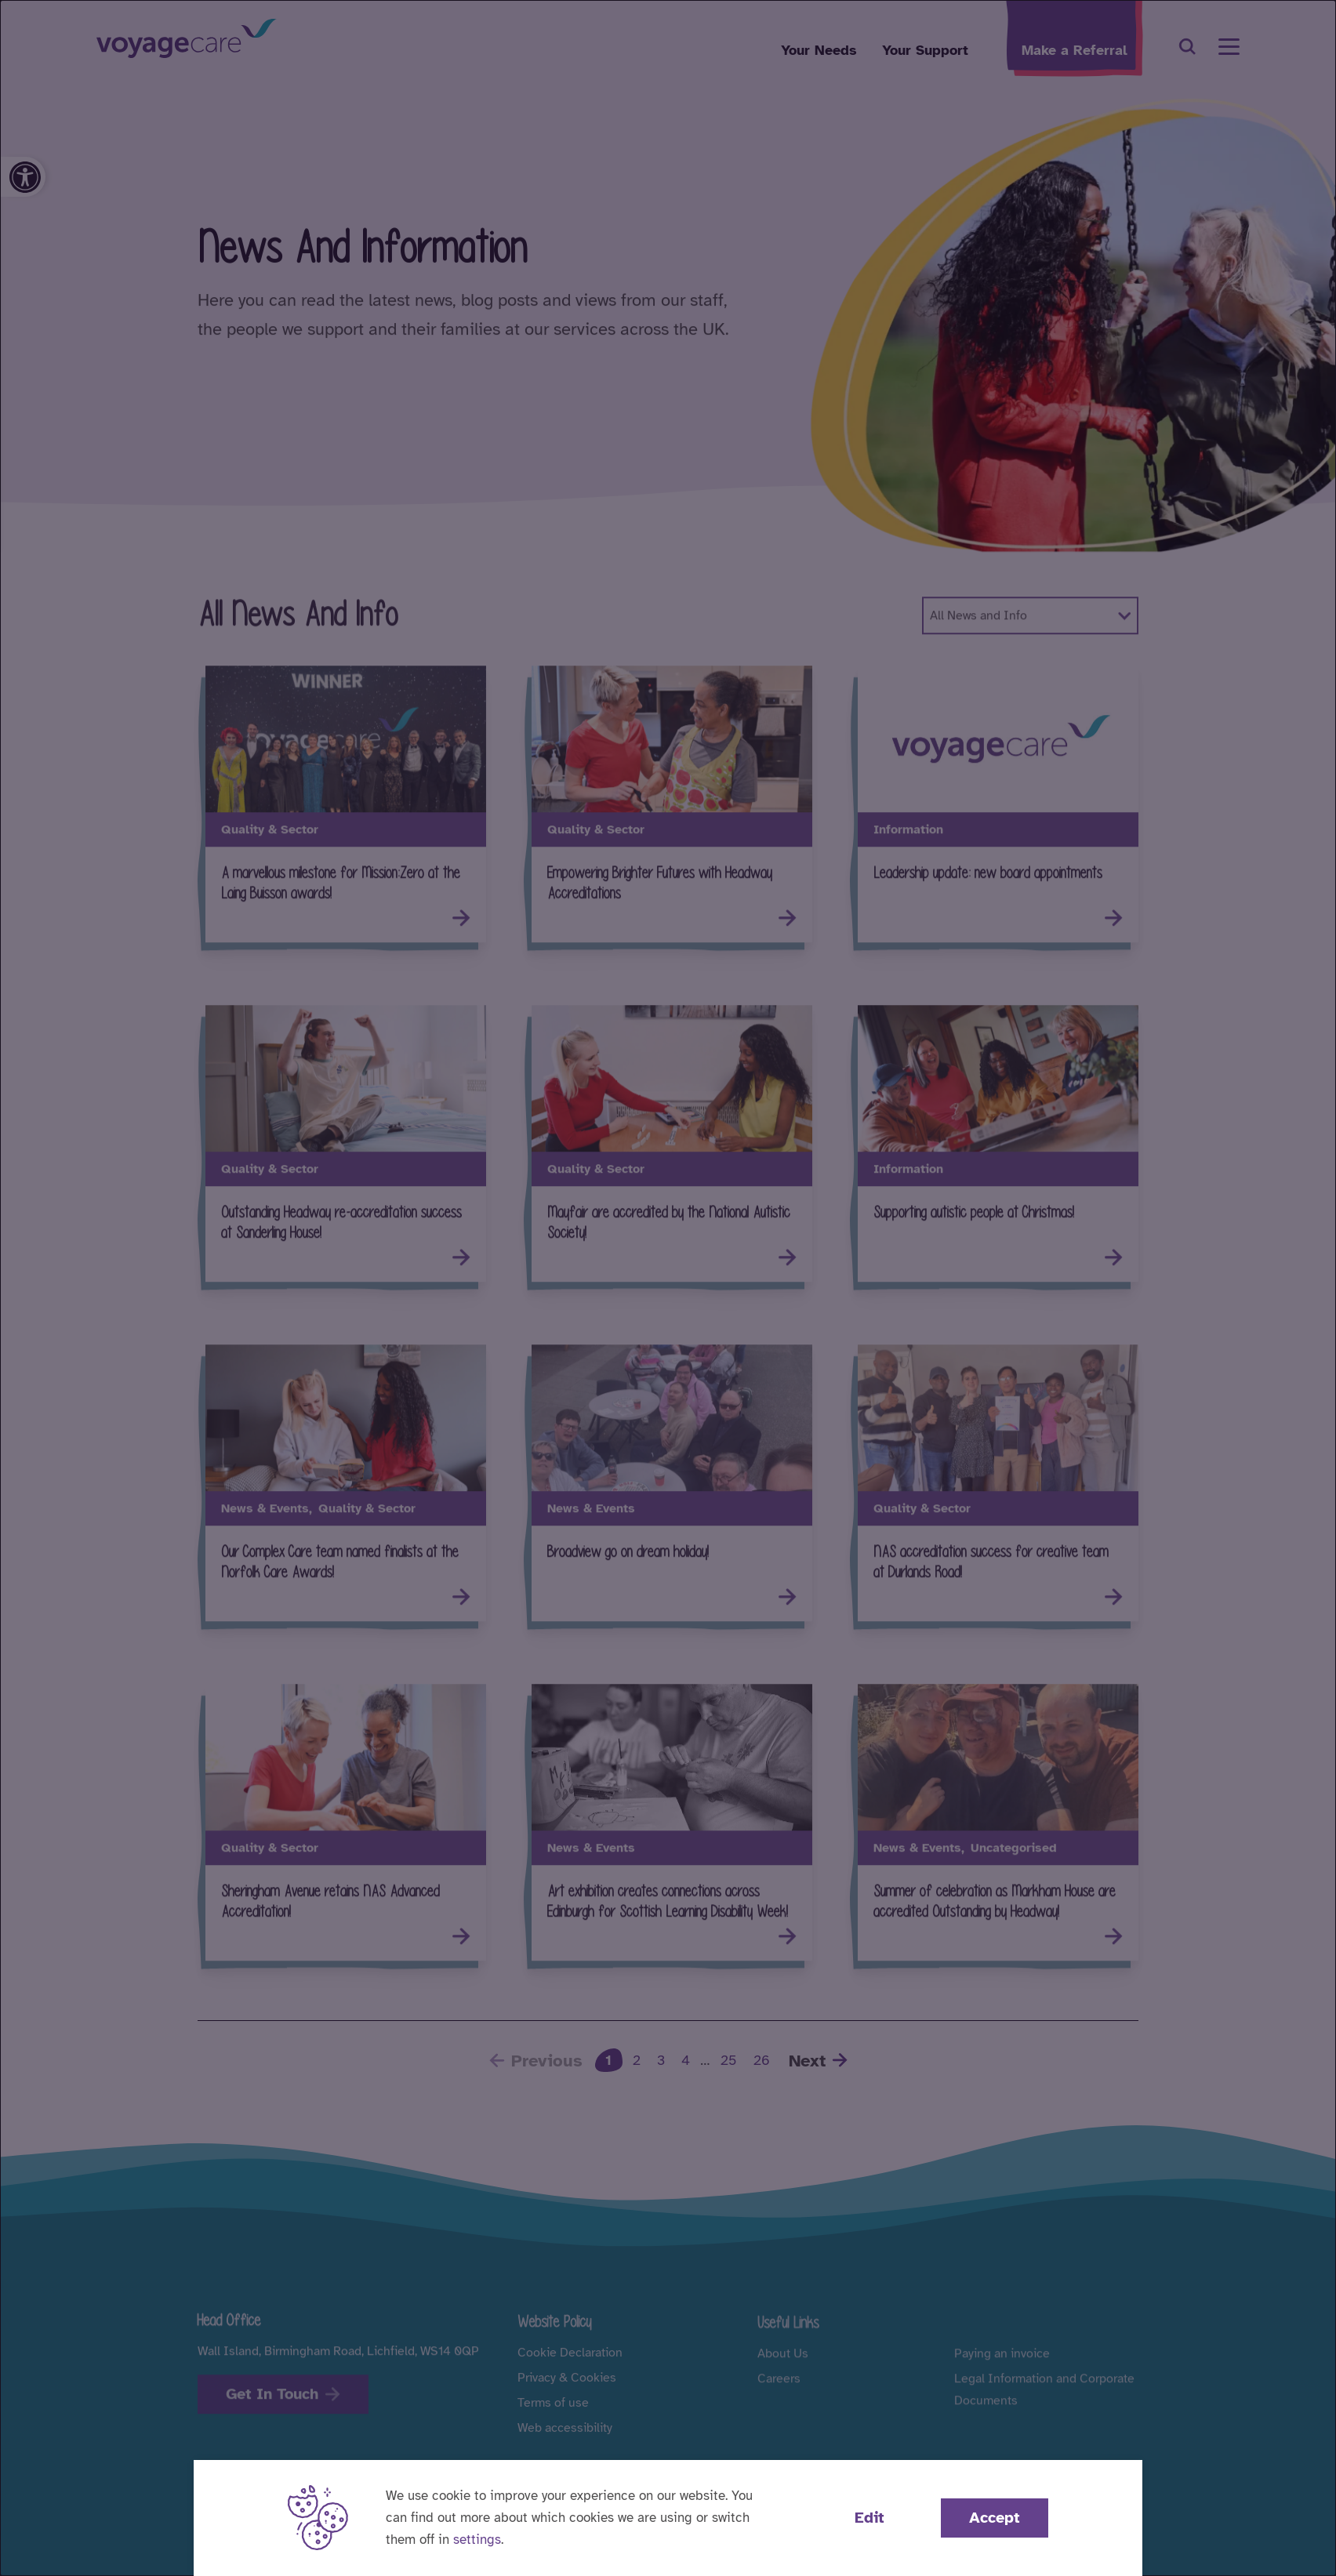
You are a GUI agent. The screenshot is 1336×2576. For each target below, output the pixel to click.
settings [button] (477, 2539)
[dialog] (668, 1288)
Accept (994, 2517)
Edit (869, 2517)
